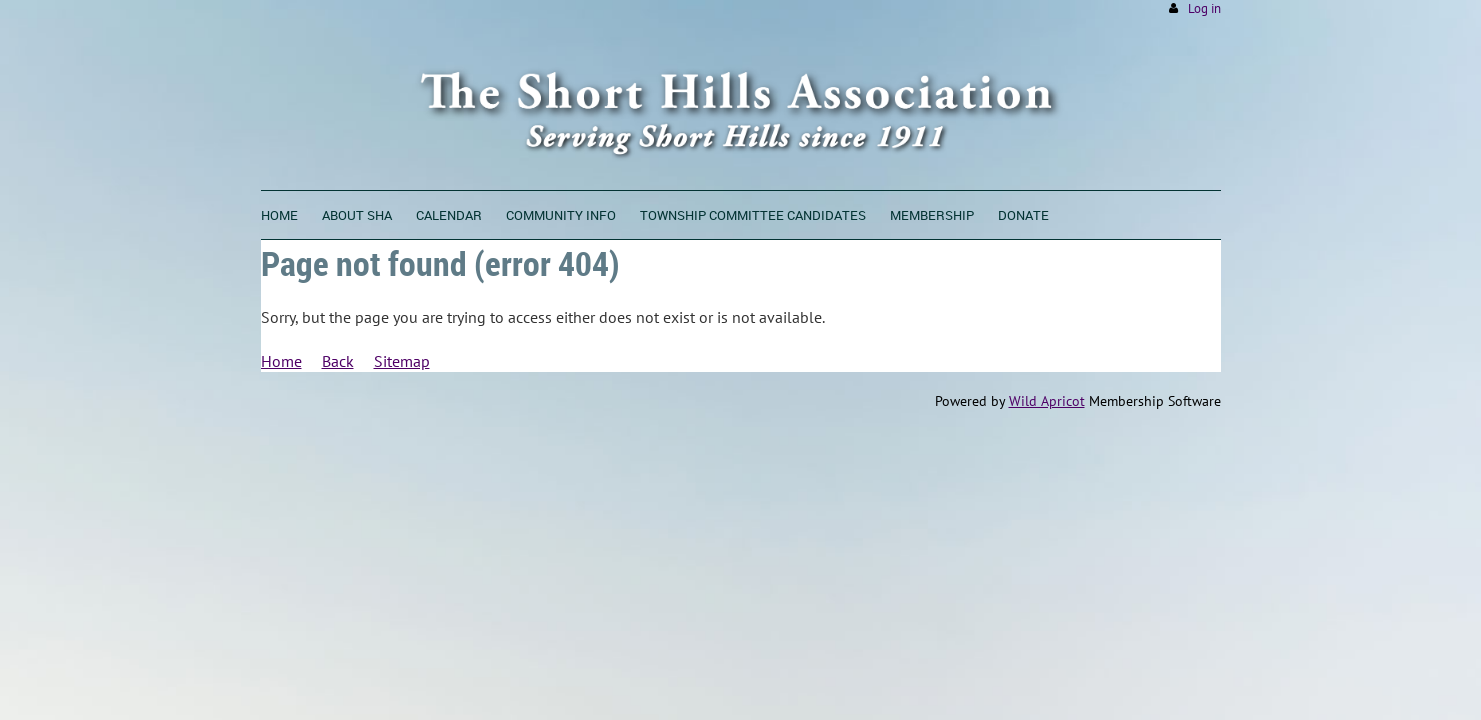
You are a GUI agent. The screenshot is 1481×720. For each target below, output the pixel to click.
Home (281, 361)
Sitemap (402, 361)
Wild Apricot (1047, 401)
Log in (1204, 8)
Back (338, 361)
